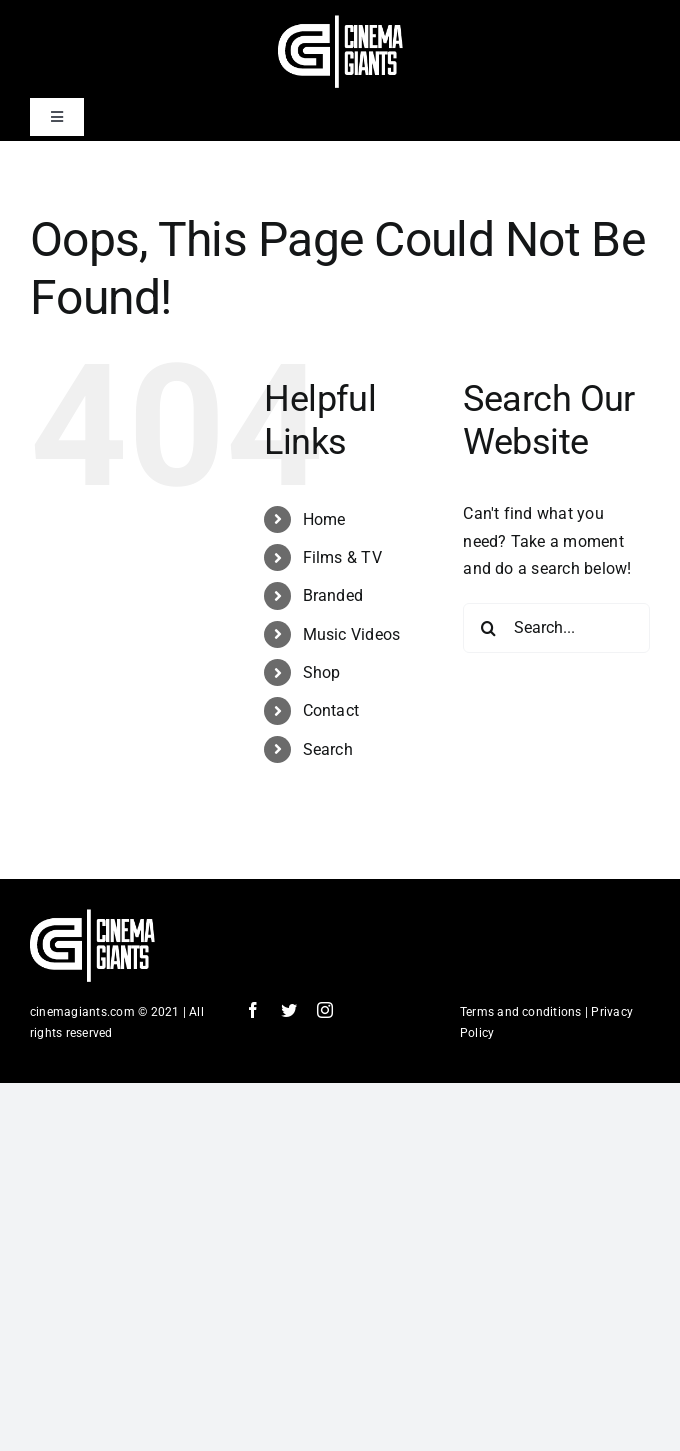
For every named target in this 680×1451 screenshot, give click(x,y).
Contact (331, 710)
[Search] (488, 628)
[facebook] (253, 1010)
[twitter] (289, 1010)
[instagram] (325, 1010)
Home (324, 519)
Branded (333, 595)
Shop (322, 672)
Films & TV (342, 557)
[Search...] (556, 628)
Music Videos (352, 634)
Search (328, 749)
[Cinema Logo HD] (340, 22)
